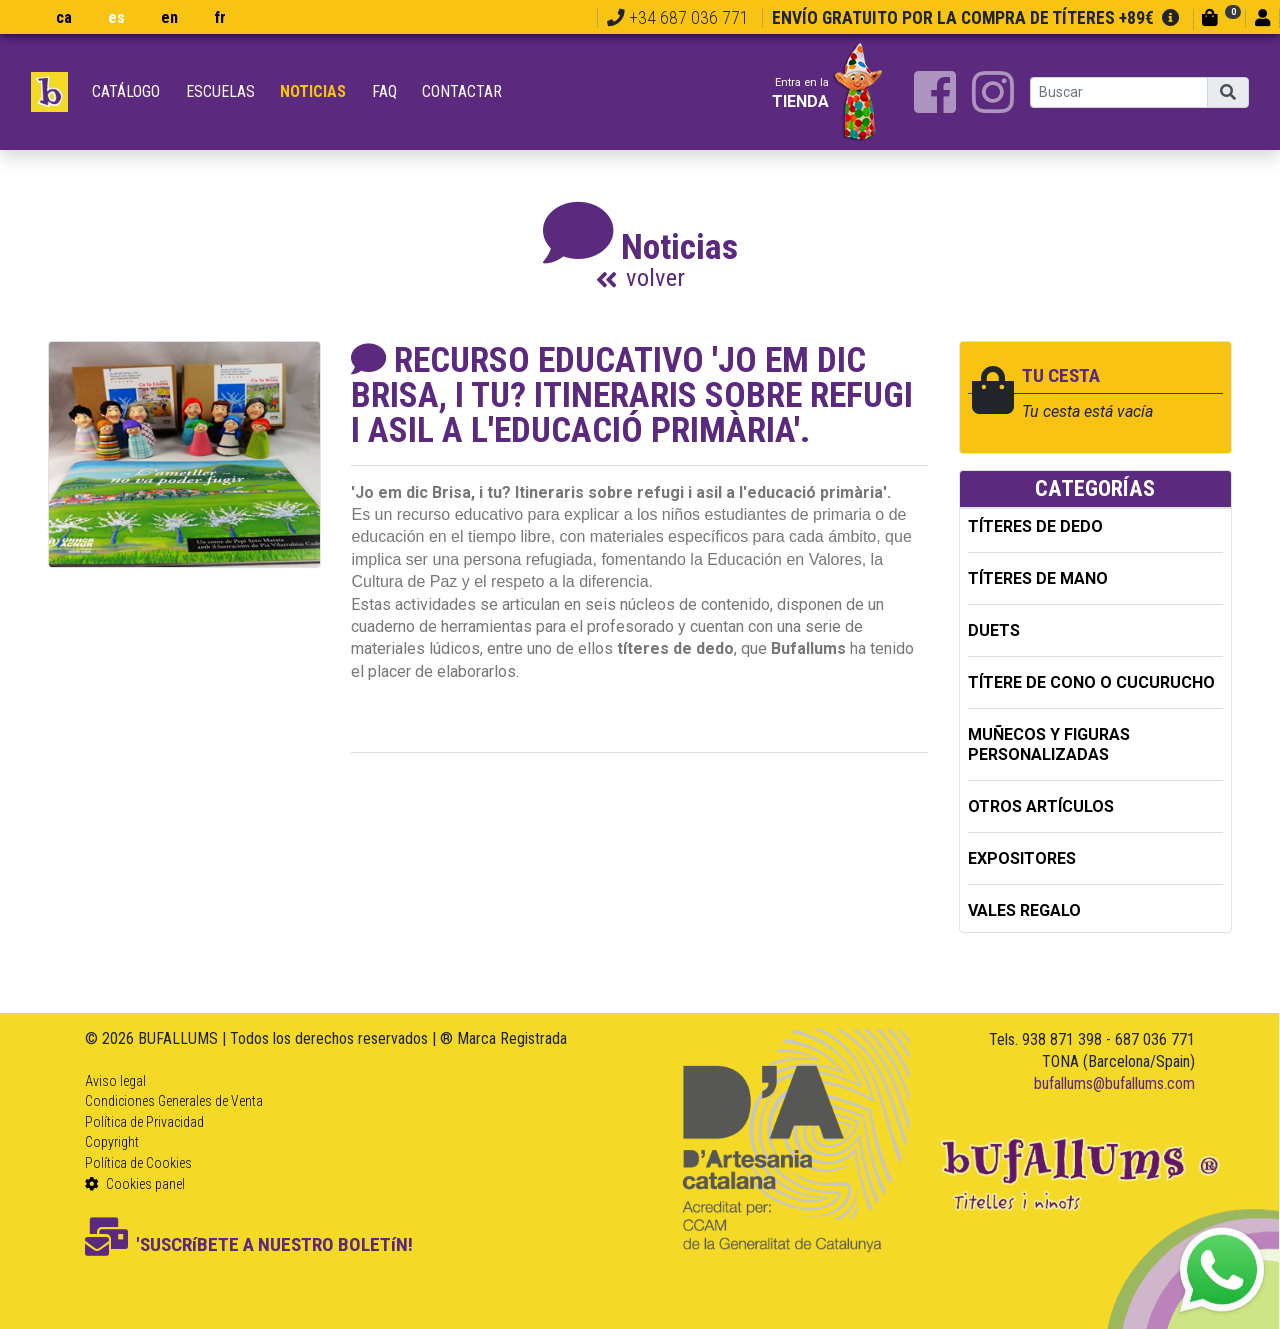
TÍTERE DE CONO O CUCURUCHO (1091, 682)
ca (64, 17)
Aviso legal (115, 1081)
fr (220, 17)
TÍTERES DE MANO (1038, 578)
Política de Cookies (138, 1163)
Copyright (112, 1142)
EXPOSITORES (1022, 858)
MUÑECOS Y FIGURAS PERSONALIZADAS (1049, 744)
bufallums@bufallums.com (1114, 1083)
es (116, 17)
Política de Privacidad (144, 1122)
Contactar (462, 91)
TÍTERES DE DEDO (1035, 526)
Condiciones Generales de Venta (174, 1101)
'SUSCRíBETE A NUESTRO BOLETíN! (249, 1244)
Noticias (313, 91)
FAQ (384, 91)
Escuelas (220, 91)
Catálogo (126, 91)
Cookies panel (135, 1184)
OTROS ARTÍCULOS (1041, 806)
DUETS (994, 630)
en (169, 17)
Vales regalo (1024, 910)
